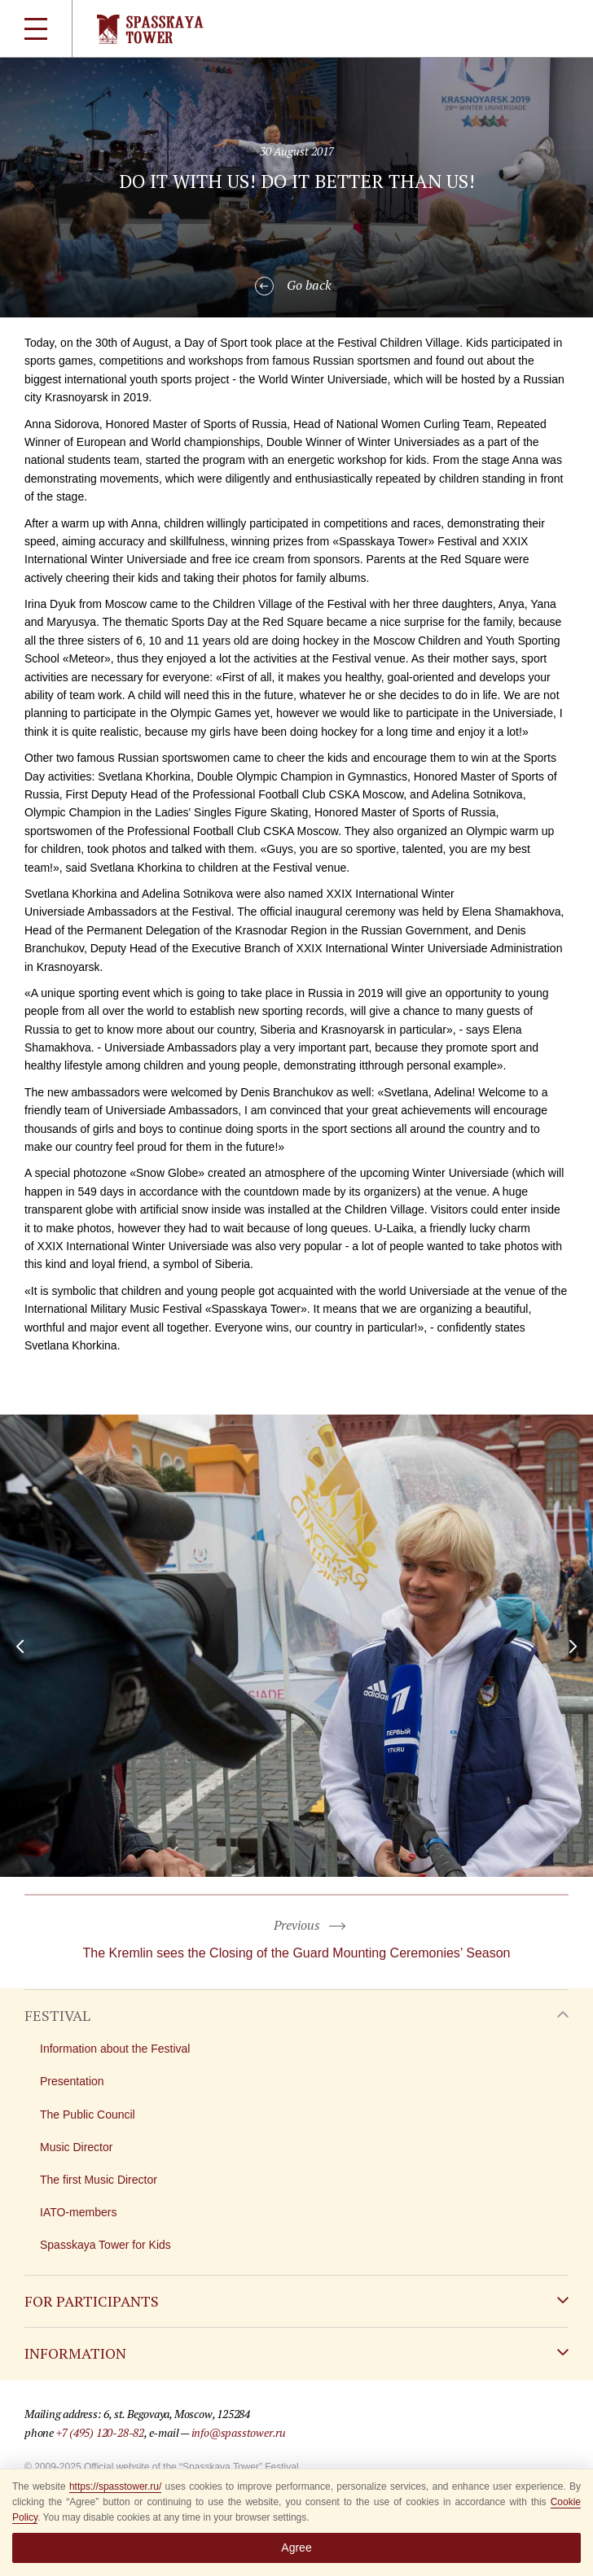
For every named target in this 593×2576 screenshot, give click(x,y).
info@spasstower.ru (238, 2432)
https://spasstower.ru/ (115, 2486)
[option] (296, 1646)
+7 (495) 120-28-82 (100, 2432)
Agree (296, 2547)
